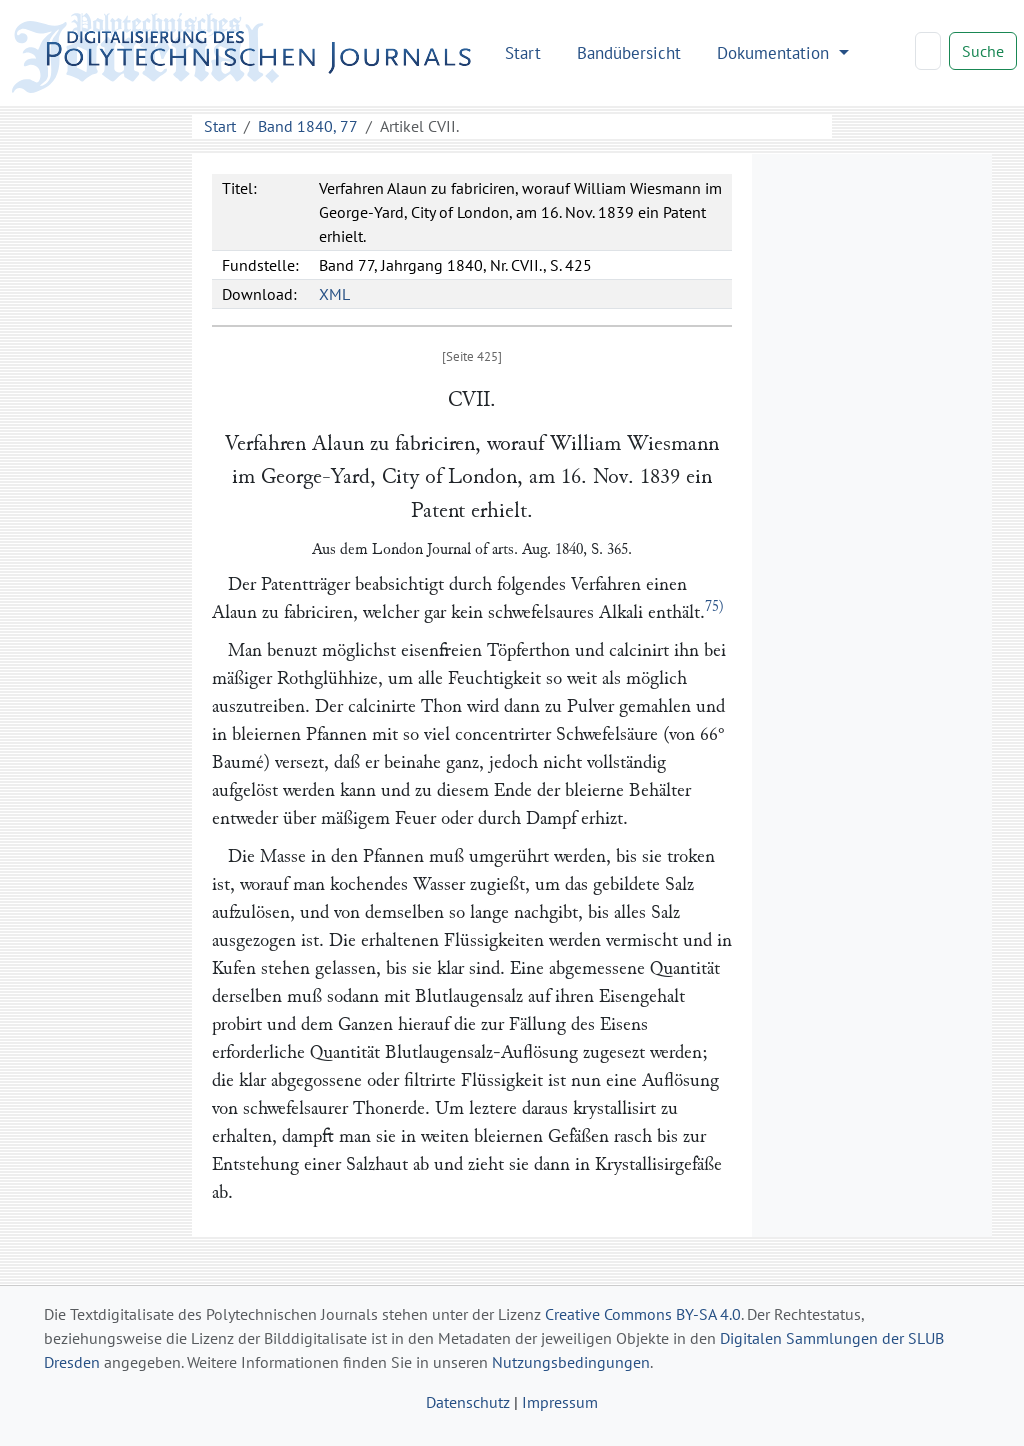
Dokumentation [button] (775, 52)
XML (334, 294)
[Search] (928, 51)
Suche (983, 51)
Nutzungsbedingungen (571, 1362)
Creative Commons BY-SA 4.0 (643, 1314)
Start (523, 52)
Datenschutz (468, 1402)
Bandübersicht (629, 52)
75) (714, 606)
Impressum (560, 1402)
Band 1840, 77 (308, 126)
